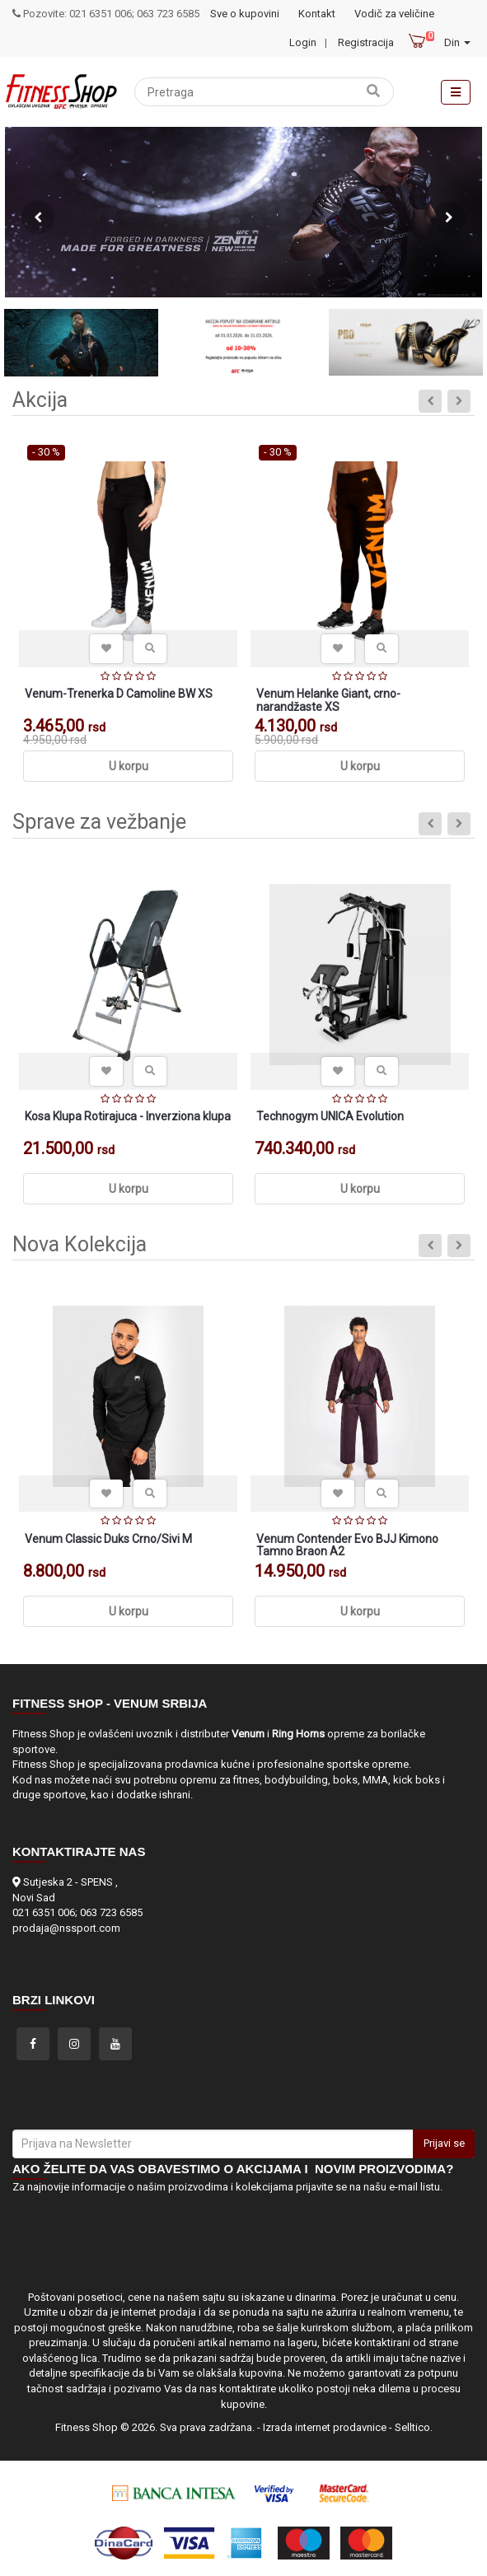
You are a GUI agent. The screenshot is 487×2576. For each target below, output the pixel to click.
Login (302, 42)
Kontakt (316, 13)
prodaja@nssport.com (66, 1928)
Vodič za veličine (394, 13)
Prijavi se (444, 2143)
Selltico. (414, 2427)
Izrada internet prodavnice (324, 2427)
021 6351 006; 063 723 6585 (77, 1912)
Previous (37, 217)
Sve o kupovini (244, 13)
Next (449, 217)
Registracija (366, 42)
